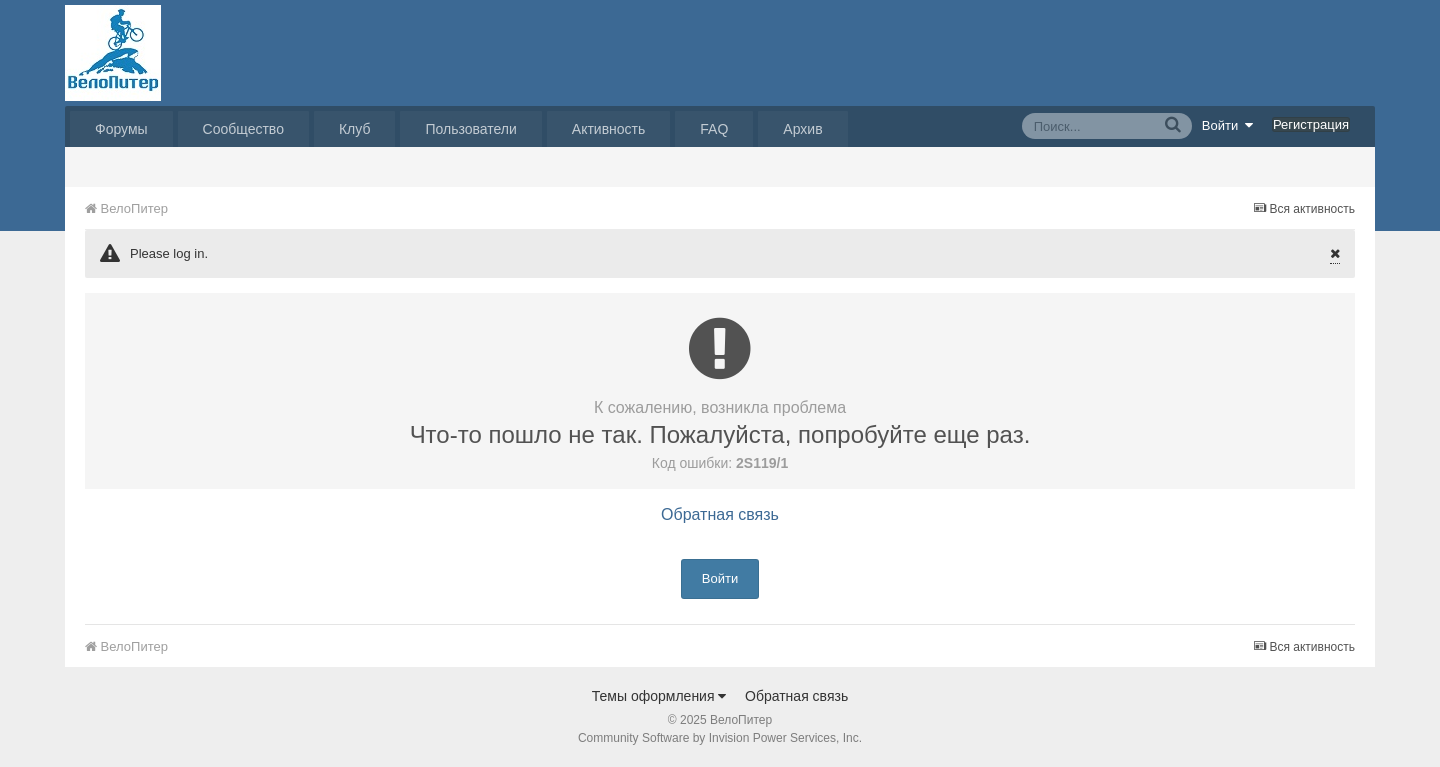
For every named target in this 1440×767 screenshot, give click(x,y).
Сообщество (243, 129)
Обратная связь (720, 514)
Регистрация (1311, 124)
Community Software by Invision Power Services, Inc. (720, 738)
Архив (802, 129)
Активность (609, 129)
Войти (1228, 125)
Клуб (355, 129)
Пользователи (470, 129)
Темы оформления (659, 696)
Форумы (121, 129)
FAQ (714, 129)
